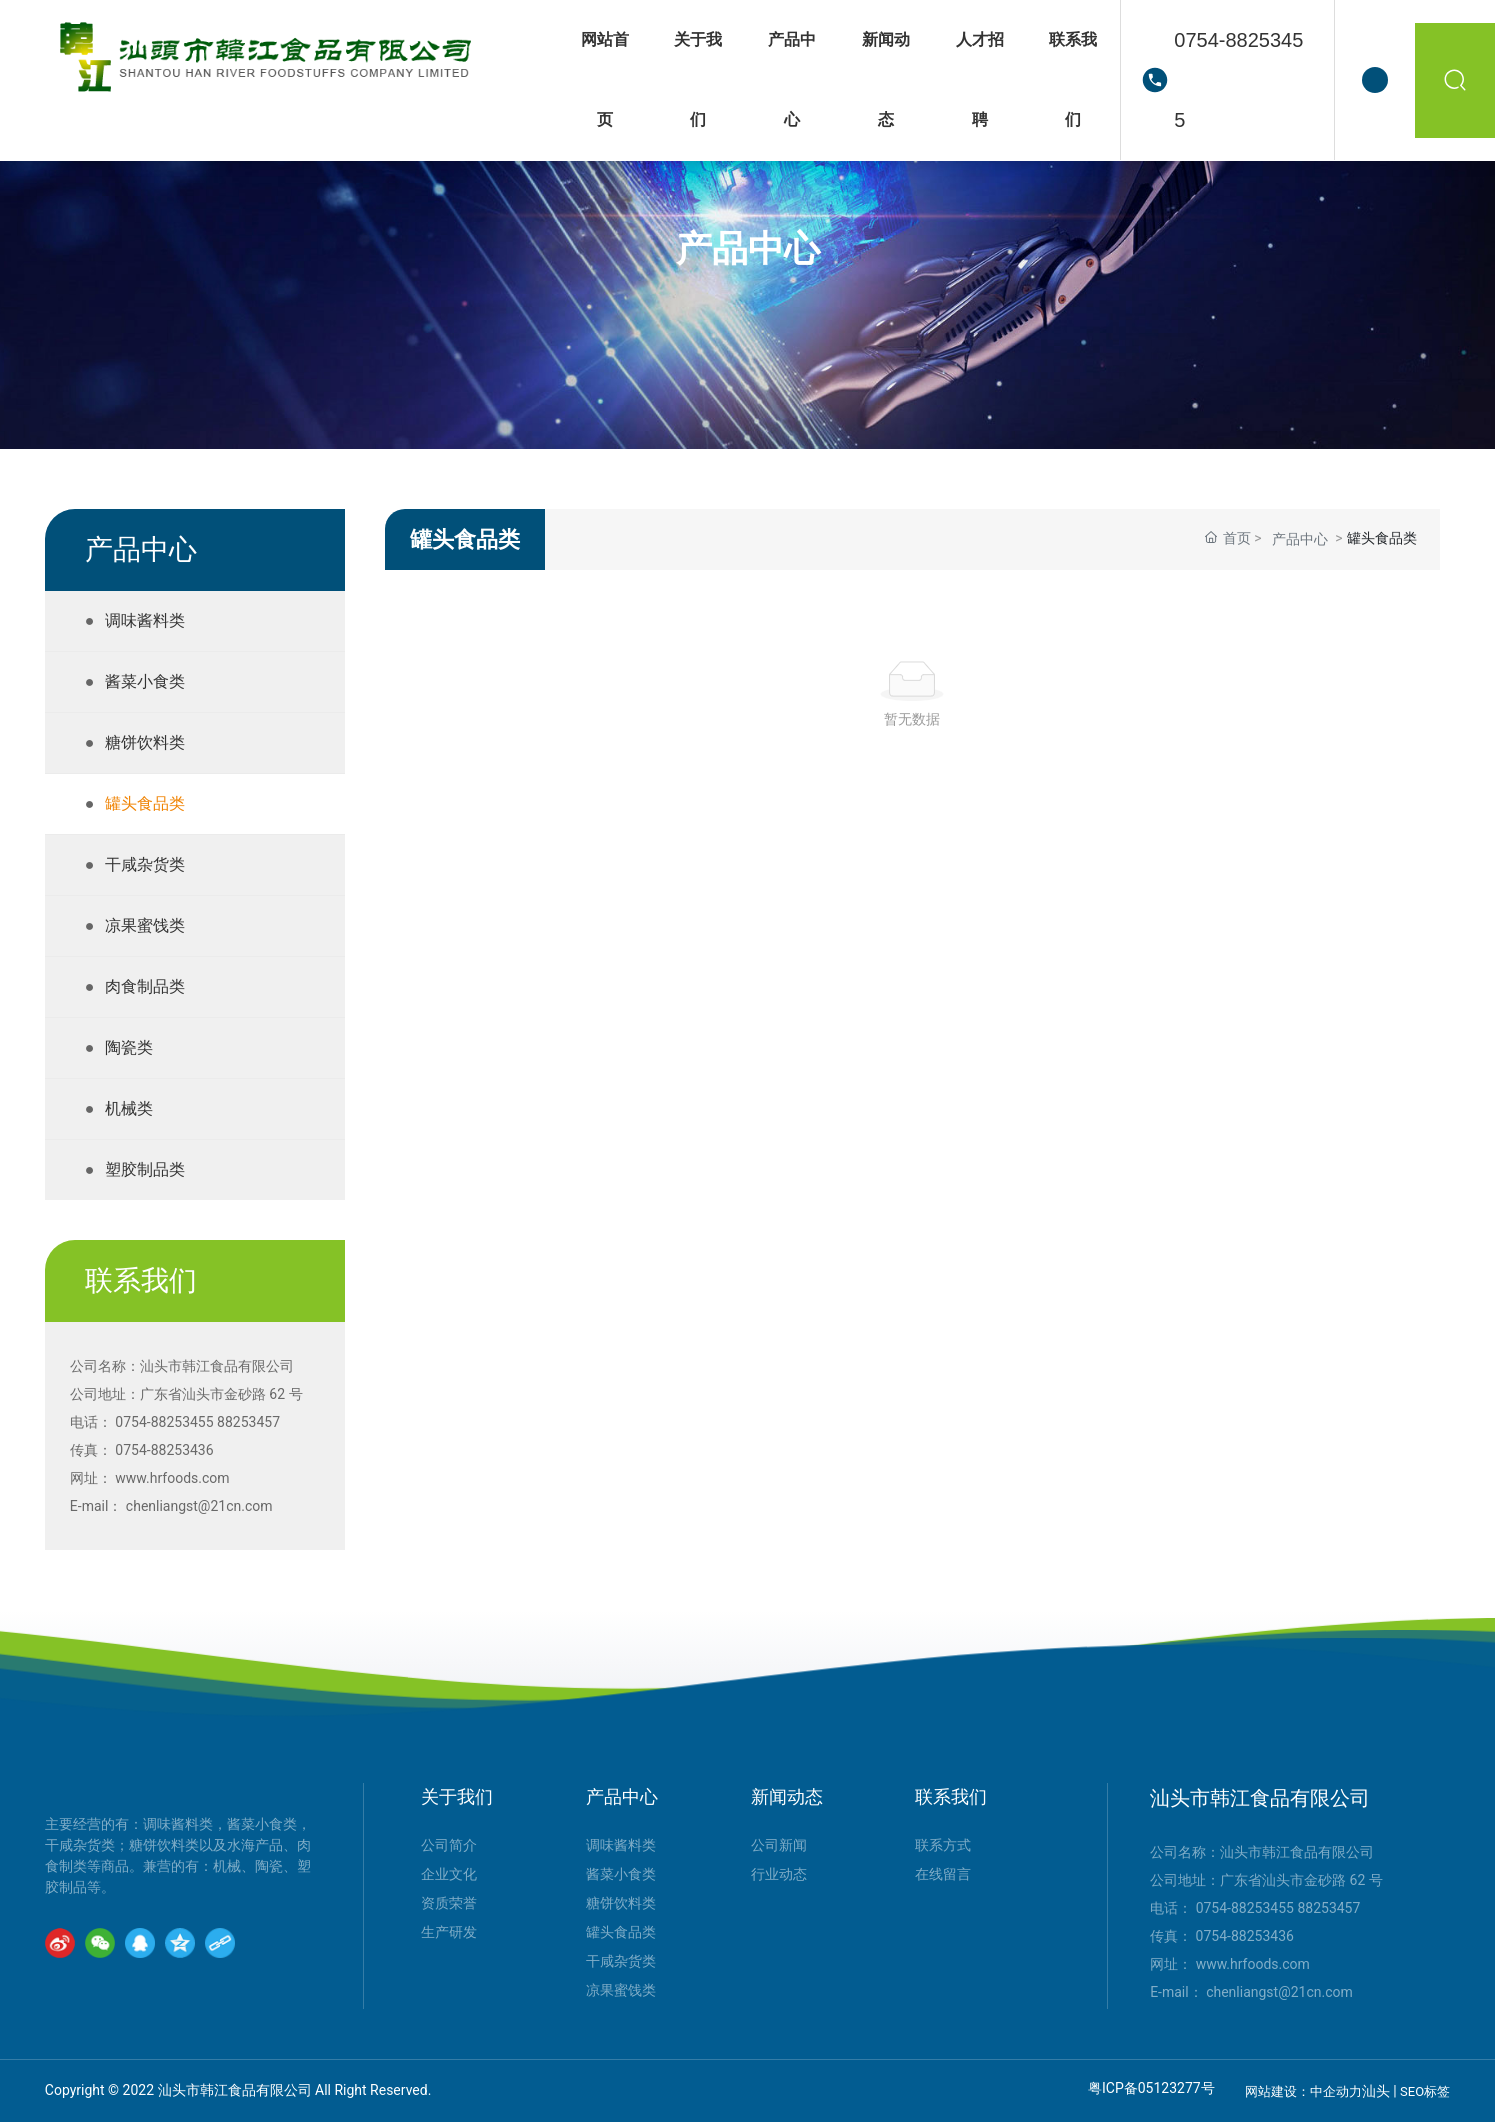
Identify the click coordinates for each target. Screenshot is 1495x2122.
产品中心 (748, 250)
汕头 (1376, 2091)
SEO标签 (1425, 2091)
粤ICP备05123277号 (1151, 2088)
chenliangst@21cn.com (199, 1506)
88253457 (248, 1422)
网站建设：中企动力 (1303, 2091)
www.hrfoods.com (172, 1478)
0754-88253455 (1238, 80)
